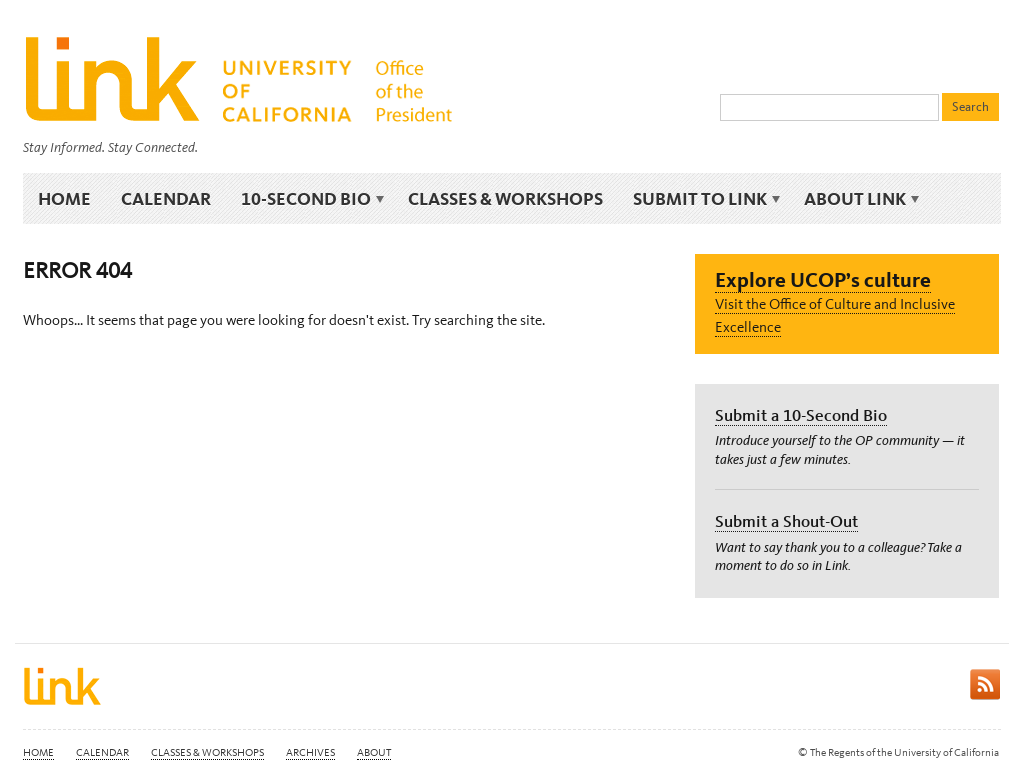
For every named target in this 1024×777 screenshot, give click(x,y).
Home (64, 198)
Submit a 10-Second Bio (801, 415)
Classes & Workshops (505, 198)
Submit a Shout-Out (786, 521)
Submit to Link (703, 199)
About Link (858, 199)
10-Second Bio (309, 199)
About (374, 752)
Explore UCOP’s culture (823, 279)
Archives (310, 752)
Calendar (166, 198)
